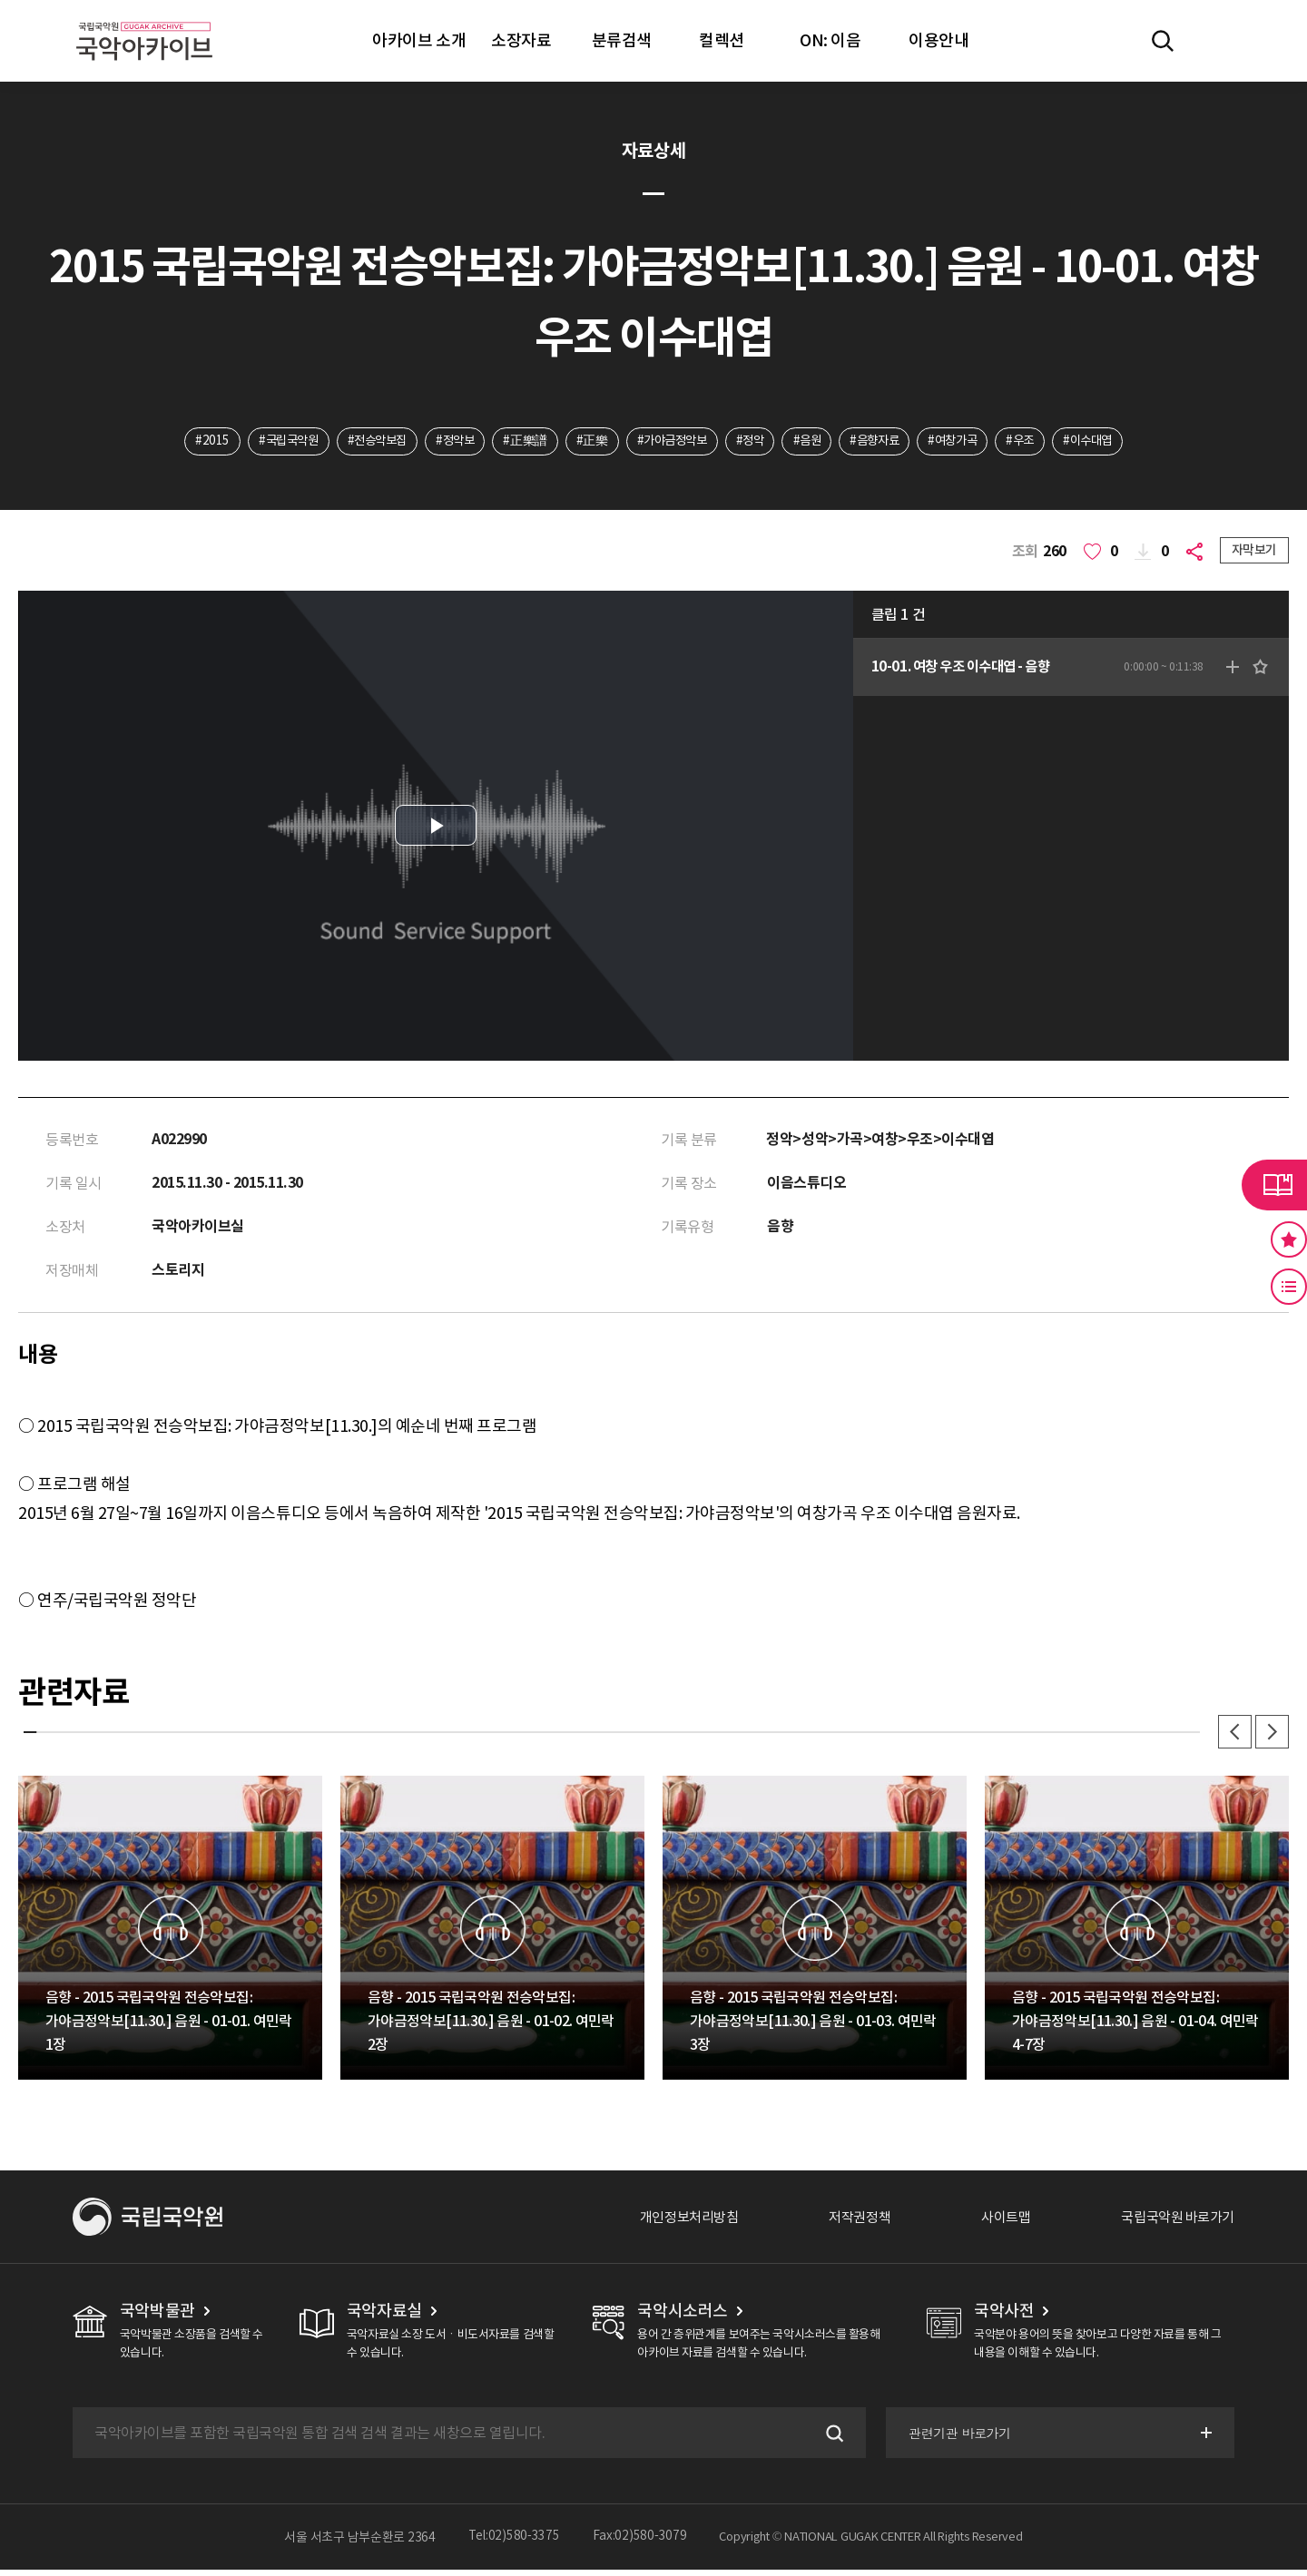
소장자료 (521, 40)
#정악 (753, 442)
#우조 (1040, 442)
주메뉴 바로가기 (0, 0)
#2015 (187, 442)
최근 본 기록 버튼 (1289, 1286)
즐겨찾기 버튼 (1289, 1239)
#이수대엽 (1112, 442)
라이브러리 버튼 (1274, 1185)
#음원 (813, 442)
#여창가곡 (968, 442)
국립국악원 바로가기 (1173, 2223)
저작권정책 (845, 2223)
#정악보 (443, 442)
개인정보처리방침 (669, 2223)
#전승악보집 (360, 442)
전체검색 (1163, 41)
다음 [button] (1271, 1737)
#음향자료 (885, 442)
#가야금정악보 (669, 442)
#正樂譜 (517, 442)
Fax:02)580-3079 (640, 2543)
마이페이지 (1215, 41)
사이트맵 (995, 2223)
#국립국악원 (266, 442)
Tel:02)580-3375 (514, 2543)
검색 (829, 2439)
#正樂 (586, 442)
